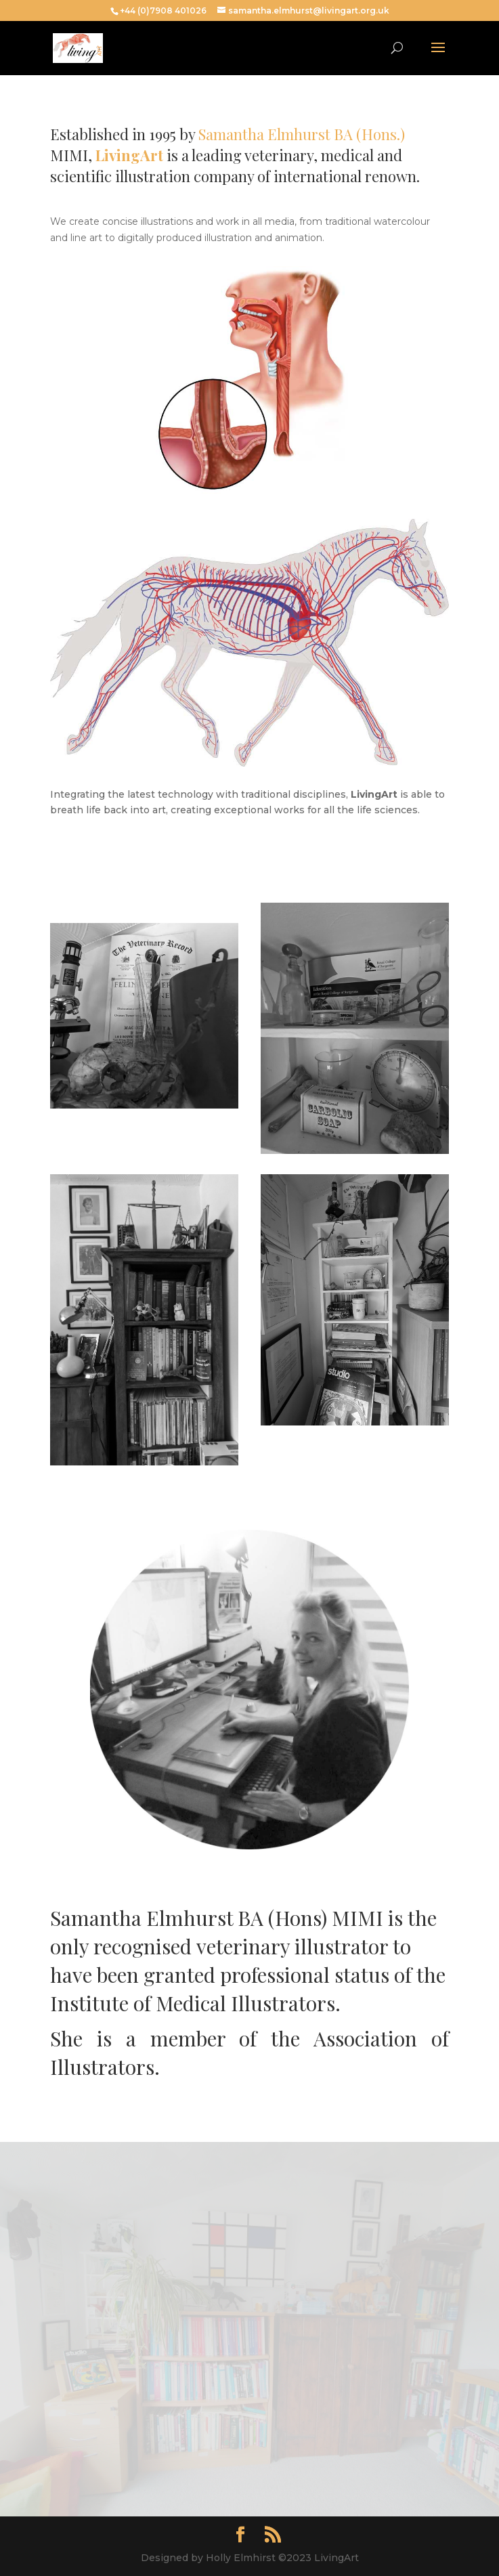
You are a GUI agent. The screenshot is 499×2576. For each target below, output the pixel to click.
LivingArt (129, 155)
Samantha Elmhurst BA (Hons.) (301, 134)
